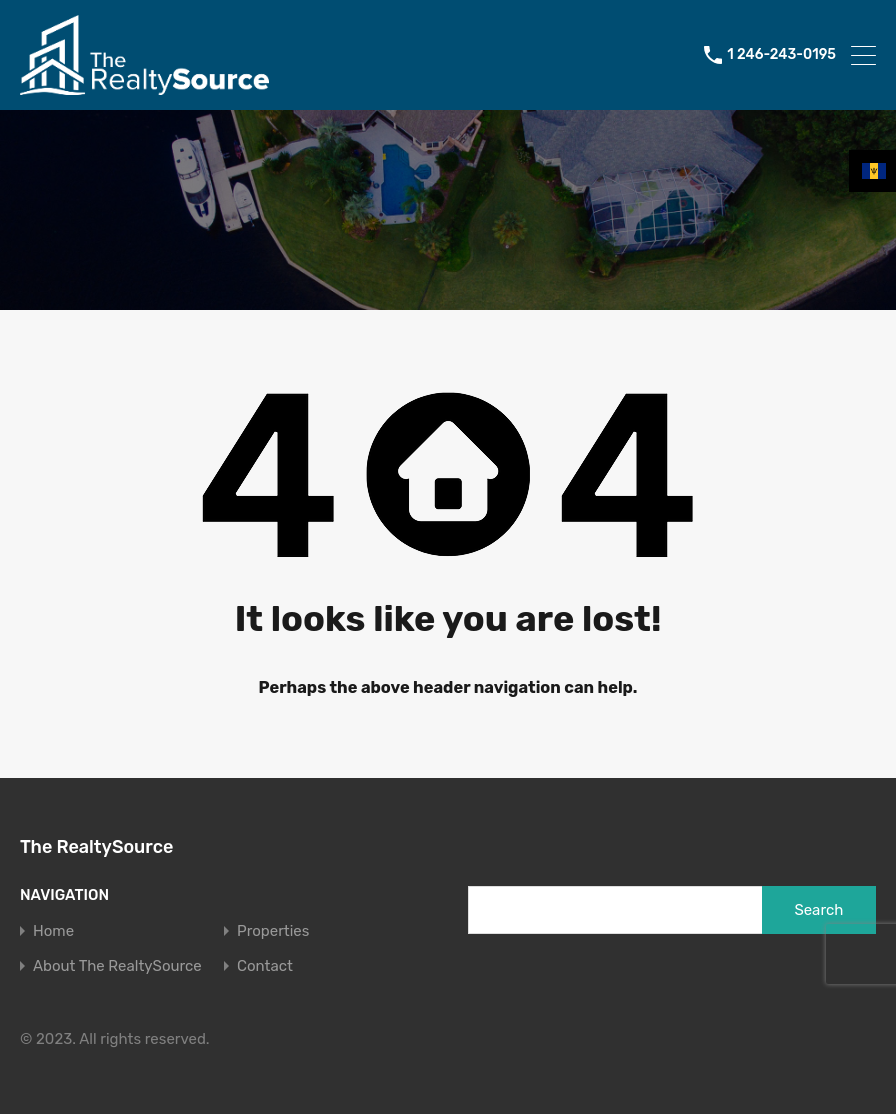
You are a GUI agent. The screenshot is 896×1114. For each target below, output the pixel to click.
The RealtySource (96, 847)
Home (53, 931)
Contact (265, 966)
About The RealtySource (117, 966)
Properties (273, 931)
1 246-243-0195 (781, 55)
